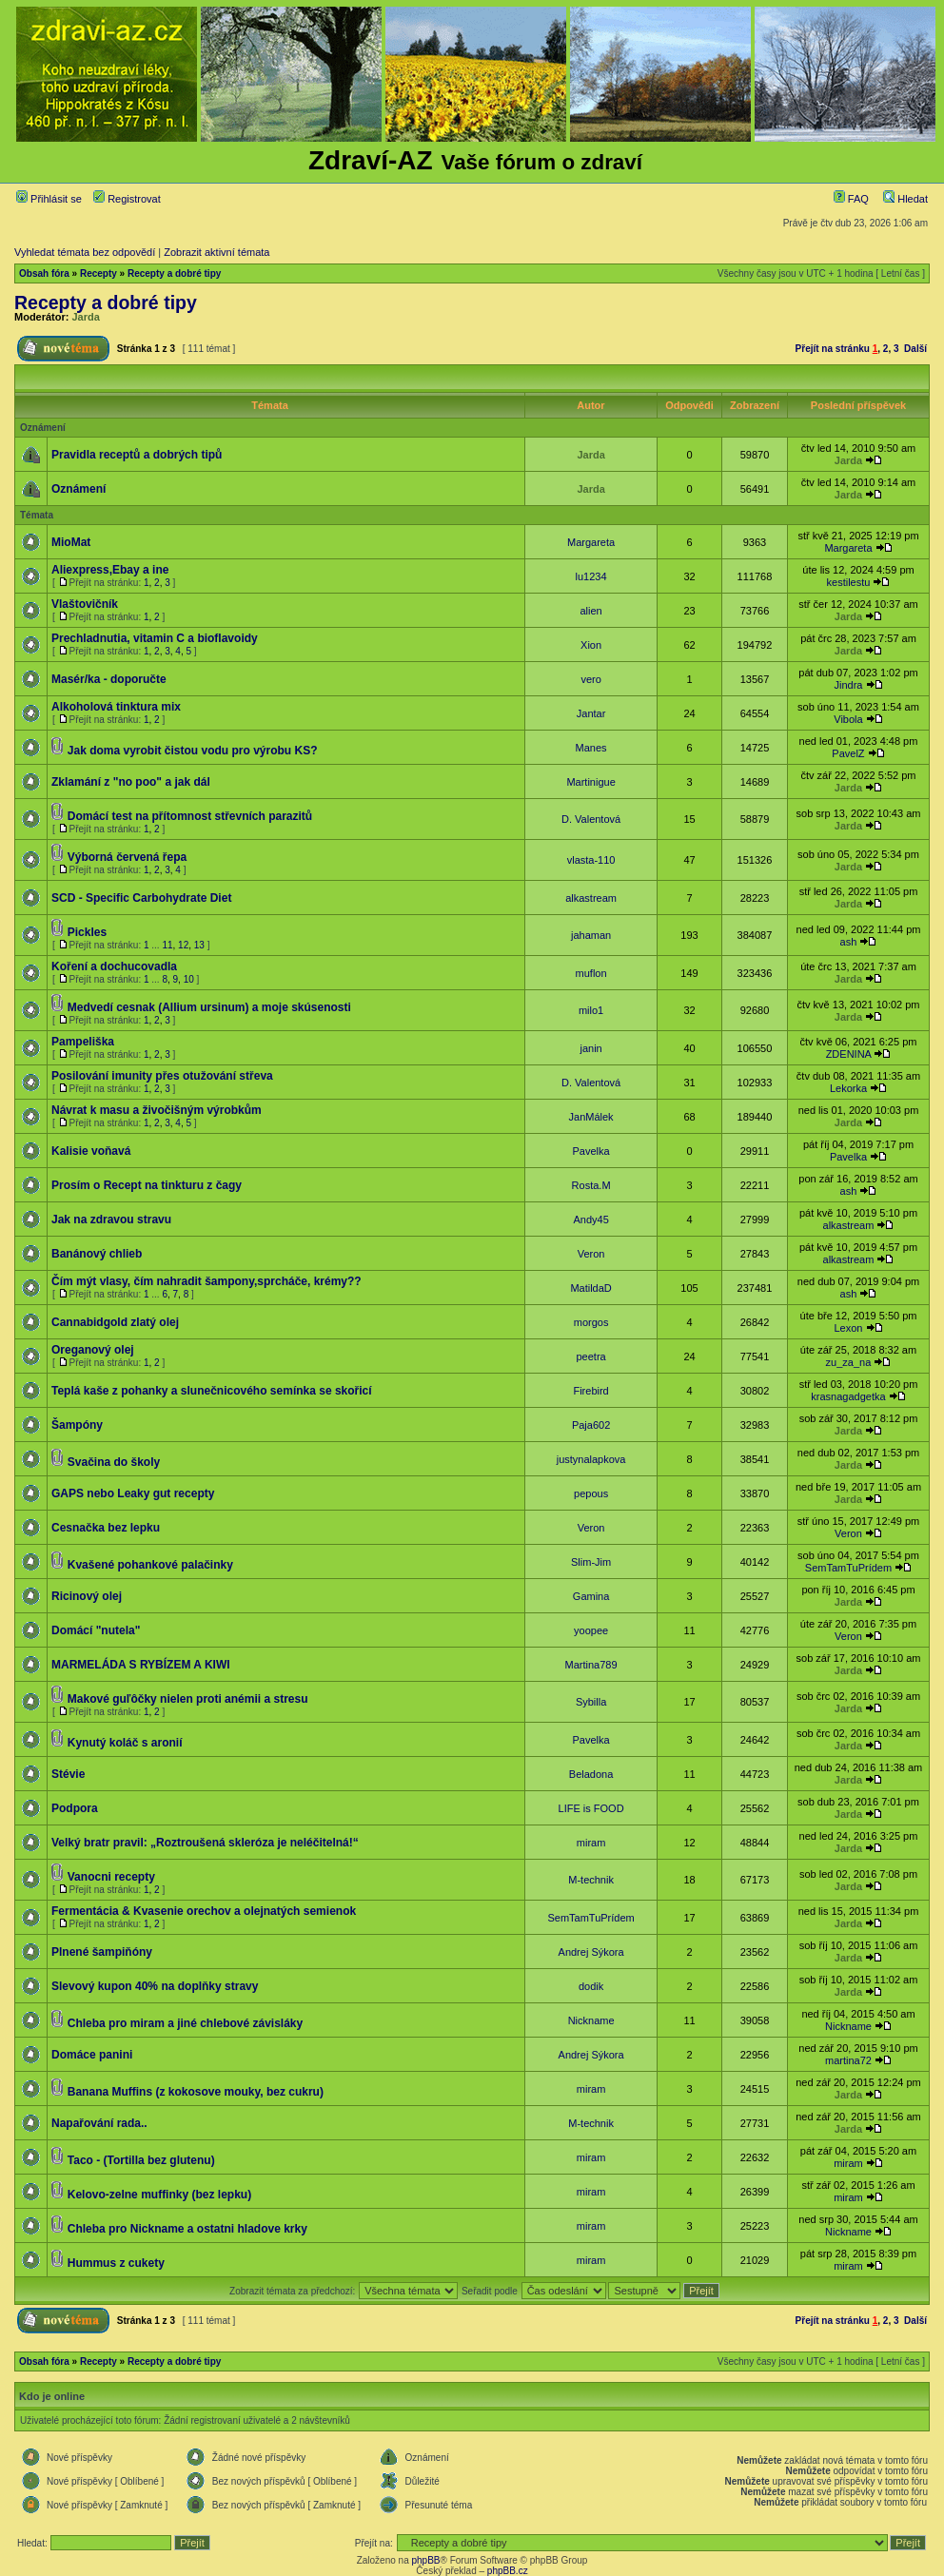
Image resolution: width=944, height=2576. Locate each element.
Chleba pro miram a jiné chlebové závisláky (185, 2023)
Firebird (590, 1390)
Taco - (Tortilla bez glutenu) (141, 2160)
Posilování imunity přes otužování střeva (162, 1076)
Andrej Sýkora (591, 1952)
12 (183, 945)
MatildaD (590, 1288)
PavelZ (848, 753)
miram (591, 1842)
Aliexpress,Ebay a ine (109, 569)
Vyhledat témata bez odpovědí (84, 252)
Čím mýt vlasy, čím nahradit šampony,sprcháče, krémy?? (206, 1281)
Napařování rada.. (99, 2123)
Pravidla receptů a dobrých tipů (136, 454)
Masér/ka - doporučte (109, 679)
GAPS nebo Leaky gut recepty (132, 1493)
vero (590, 679)
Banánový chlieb (96, 1253)
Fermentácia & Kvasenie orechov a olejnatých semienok (203, 1911)
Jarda (86, 316)
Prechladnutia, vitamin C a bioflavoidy (154, 638)
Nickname (591, 2020)
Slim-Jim (591, 1562)
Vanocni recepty (111, 1876)
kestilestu (849, 582)
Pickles (87, 932)
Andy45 (590, 1219)
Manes (591, 747)
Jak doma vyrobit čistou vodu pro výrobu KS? (193, 750)
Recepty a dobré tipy (174, 273)
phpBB (425, 2560)
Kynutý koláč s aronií (125, 1742)
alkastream (591, 898)
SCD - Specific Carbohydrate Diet (141, 898)
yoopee (591, 1630)
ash (848, 941)
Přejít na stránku (833, 348)
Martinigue (590, 782)
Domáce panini (91, 2054)
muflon (591, 973)
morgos (591, 1322)
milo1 (591, 1010)
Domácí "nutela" (95, 1630)
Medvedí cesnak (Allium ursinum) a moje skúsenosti (209, 1007)
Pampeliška (82, 1041)
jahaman (591, 935)
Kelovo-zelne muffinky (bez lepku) (159, 2194)
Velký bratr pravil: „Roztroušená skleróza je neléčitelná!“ (205, 1842)
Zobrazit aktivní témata (216, 252)
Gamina (591, 1596)
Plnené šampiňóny (101, 1952)
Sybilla (591, 1702)
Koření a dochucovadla (114, 966)
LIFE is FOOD (591, 1808)
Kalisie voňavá (90, 1151)
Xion (590, 645)
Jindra (848, 685)
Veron (591, 1253)
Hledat (905, 199)
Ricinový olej (86, 1596)
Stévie (68, 1774)
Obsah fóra (44, 273)
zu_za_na (849, 1362)
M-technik (591, 1879)
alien (590, 610)
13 (199, 945)
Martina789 (591, 1664)
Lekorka (848, 1088)
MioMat (70, 542)
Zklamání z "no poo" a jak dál (130, 782)
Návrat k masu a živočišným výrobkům (156, 1110)
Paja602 (591, 1425)
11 (167, 945)
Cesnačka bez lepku (105, 1527)
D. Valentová (590, 819)
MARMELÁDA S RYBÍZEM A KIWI (140, 1664)
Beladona (591, 1774)
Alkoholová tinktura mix (116, 706)
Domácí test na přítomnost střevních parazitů (190, 816)
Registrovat (127, 199)
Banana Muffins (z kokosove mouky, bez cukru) (196, 2091)
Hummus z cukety (116, 2263)
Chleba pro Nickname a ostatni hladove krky (187, 2228)
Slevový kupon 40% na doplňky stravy (154, 1986)
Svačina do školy (114, 1462)
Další (915, 348)
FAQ (851, 199)
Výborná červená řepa (127, 857)
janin (590, 1048)
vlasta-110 (591, 860)
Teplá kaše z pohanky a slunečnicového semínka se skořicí (211, 1390)
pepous (591, 1493)
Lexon (848, 1328)
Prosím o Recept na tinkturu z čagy (146, 1185)
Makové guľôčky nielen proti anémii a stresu (188, 1699)
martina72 (848, 2060)
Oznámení (78, 489)
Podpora (74, 1808)
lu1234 (591, 576)
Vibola (848, 719)
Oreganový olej (92, 1349)
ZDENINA (849, 1054)
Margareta (591, 542)
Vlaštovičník (84, 604)
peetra (590, 1356)
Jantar (591, 713)
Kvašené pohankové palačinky (150, 1564)
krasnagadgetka (848, 1396)
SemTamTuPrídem (848, 1567)
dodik (591, 1986)
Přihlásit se (49, 199)
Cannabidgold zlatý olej (115, 1322)
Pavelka (591, 1151)
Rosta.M (591, 1185)
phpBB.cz (507, 2571)
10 (189, 979)
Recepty (98, 273)
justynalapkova (591, 1459)
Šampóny (77, 1425)
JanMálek (591, 1116)
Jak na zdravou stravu (111, 1219)
